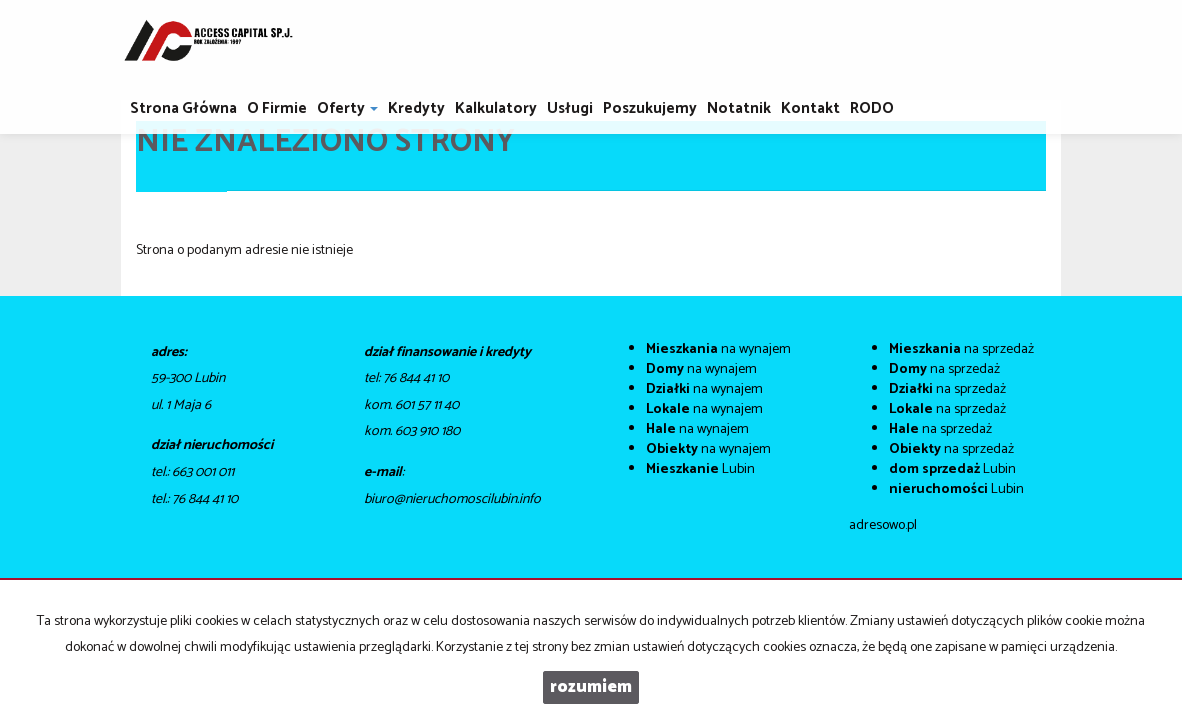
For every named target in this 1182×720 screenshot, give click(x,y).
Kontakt (810, 108)
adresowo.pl (883, 525)
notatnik (739, 108)
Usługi (570, 108)
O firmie (277, 108)
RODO (872, 108)
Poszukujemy (650, 108)
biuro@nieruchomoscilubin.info (452, 499)
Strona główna (183, 108)
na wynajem (718, 349)
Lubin (700, 469)
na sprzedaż (961, 349)
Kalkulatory (496, 108)
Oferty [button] (347, 108)
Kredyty (416, 108)
